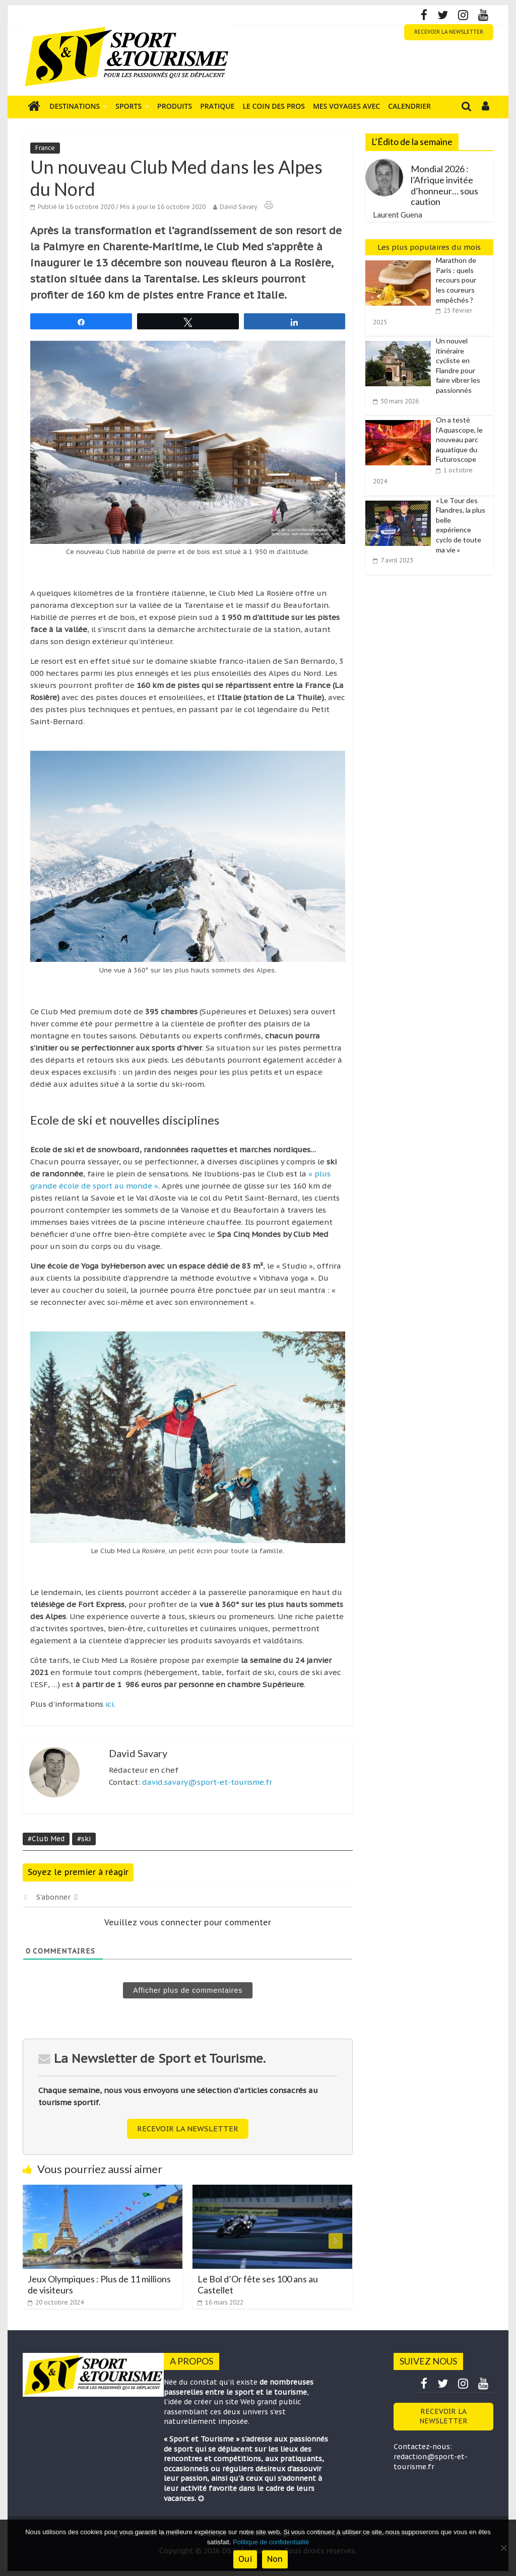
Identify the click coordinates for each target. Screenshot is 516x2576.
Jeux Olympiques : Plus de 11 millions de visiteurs (99, 2284)
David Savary (238, 207)
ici (109, 1704)
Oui (245, 2559)
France (45, 148)
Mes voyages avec (346, 106)
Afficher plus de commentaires (187, 1990)
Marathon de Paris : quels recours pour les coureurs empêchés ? (456, 280)
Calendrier (409, 106)
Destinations (74, 106)
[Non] (503, 2548)
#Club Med (46, 1838)
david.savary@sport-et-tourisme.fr (207, 1782)
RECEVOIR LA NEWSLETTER (448, 32)
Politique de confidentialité (271, 2542)
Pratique (217, 106)
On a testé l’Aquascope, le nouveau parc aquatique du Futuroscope (459, 439)
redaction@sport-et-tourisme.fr (431, 2461)
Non (275, 2559)
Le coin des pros (273, 106)
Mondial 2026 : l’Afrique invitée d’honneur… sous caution (444, 185)
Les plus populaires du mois (429, 247)
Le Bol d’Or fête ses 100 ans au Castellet (258, 2284)
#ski (84, 1838)
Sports (128, 106)
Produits (174, 106)
